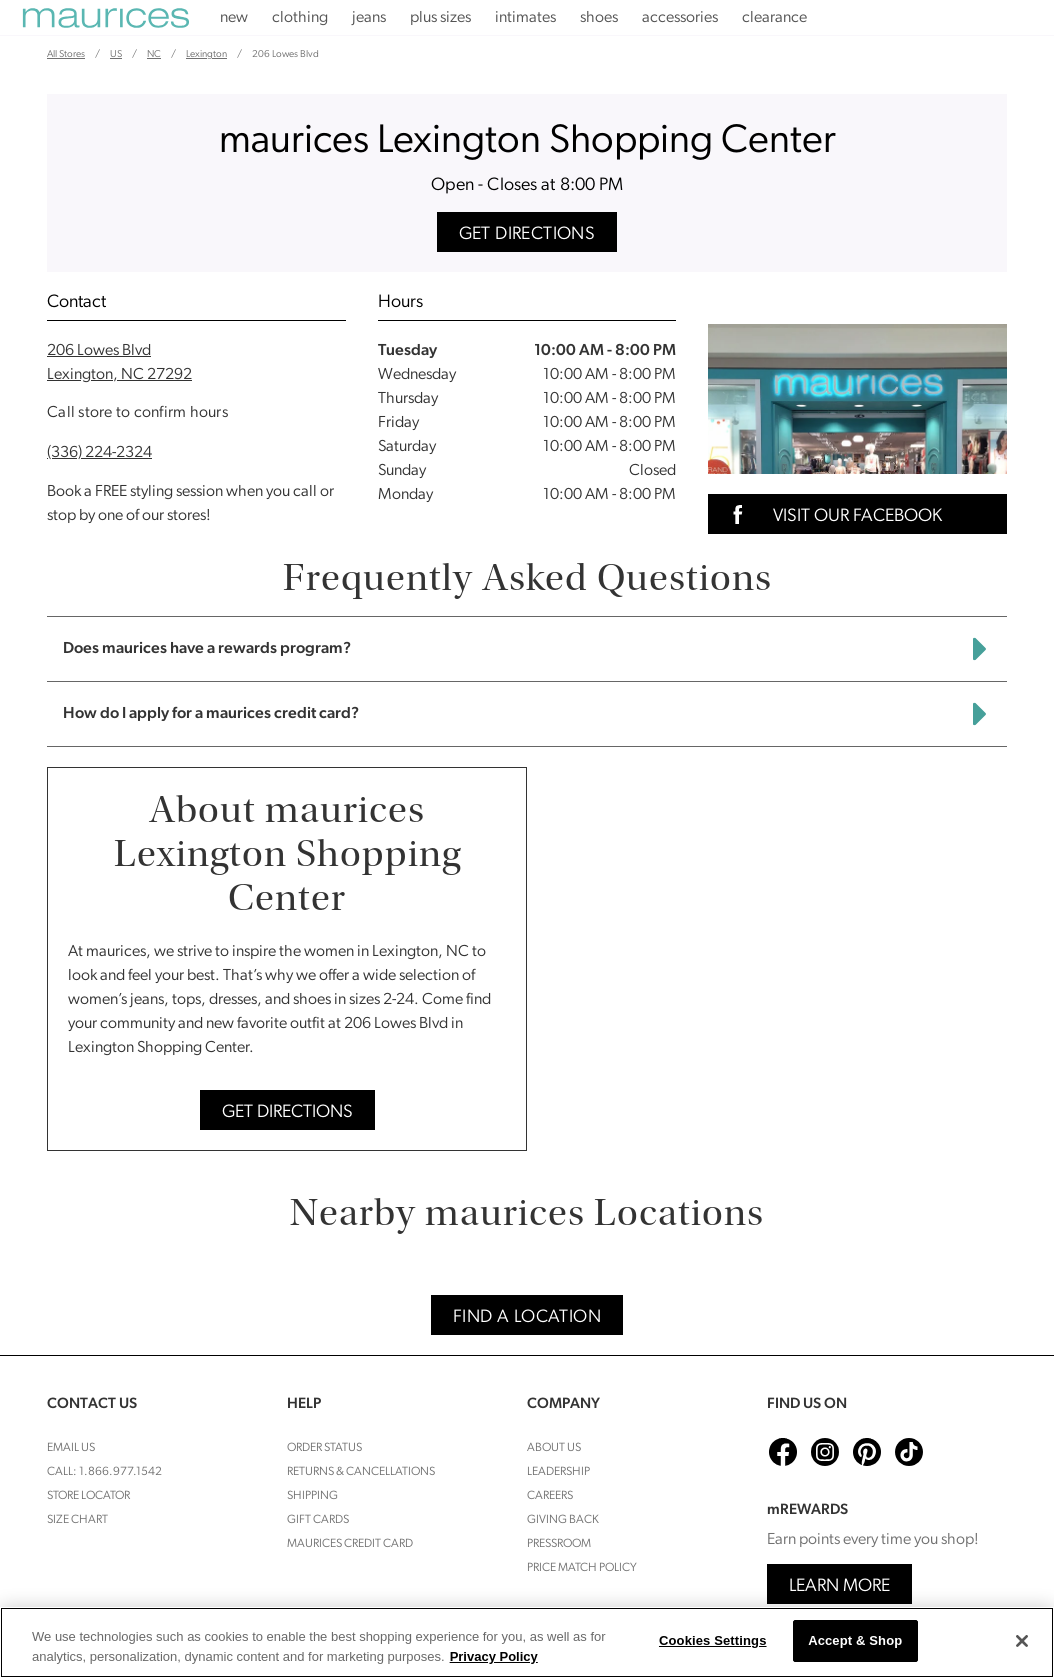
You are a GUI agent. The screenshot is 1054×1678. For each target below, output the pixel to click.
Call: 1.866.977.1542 (104, 1472)
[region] (527, 1642)
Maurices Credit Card (350, 1544)
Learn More (839, 1586)
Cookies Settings (713, 1640)
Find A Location (527, 1317)
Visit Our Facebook (831, 514)
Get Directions (527, 234)
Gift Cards (318, 1520)
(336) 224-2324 (99, 453)
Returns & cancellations (361, 1472)
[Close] (1022, 1641)
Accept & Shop (855, 1640)
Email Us (71, 1448)
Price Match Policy (582, 1568)
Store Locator (88, 1496)
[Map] (774, 959)
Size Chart (77, 1520)
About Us (554, 1448)
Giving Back (563, 1520)
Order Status (324, 1448)
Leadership (558, 1472)
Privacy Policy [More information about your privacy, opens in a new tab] (494, 1656)
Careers (550, 1496)
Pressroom (559, 1544)
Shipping (312, 1496)
